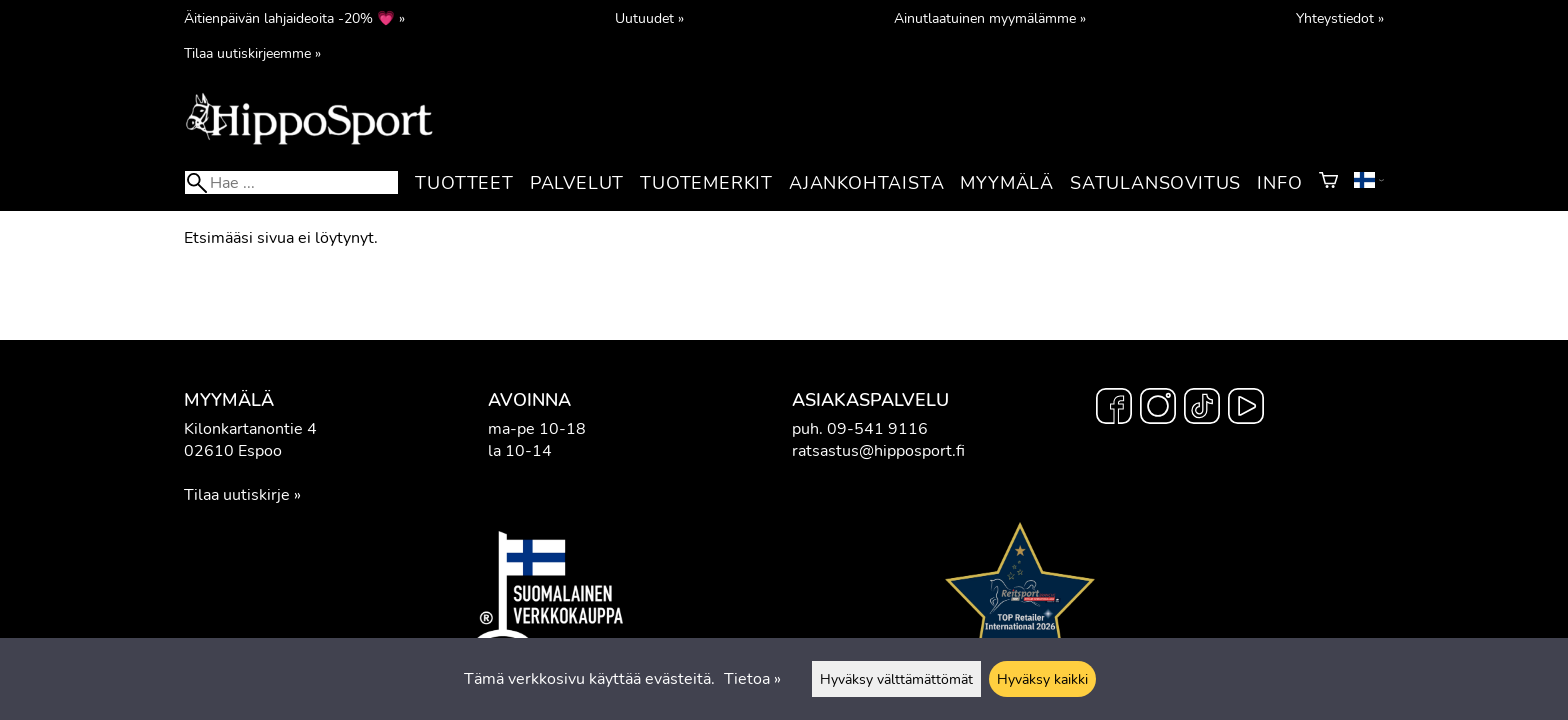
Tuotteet (464, 183)
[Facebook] (1114, 409)
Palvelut (577, 183)
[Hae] (291, 182)
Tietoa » (752, 679)
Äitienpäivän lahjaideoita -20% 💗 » (294, 18)
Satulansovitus (1155, 183)
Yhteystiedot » (1340, 18)
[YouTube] (1246, 409)
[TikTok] (1202, 409)
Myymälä (1007, 183)
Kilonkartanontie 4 (250, 429)
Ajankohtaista (866, 183)
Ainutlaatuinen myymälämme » (990, 18)
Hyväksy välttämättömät (896, 679)
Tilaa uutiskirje (237, 495)
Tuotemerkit (706, 183)
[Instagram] (1158, 409)
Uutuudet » (649, 18)
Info (1279, 183)
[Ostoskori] (1328, 183)
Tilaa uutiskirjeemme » (252, 53)
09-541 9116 (877, 429)
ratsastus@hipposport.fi (878, 451)
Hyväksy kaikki (1042, 679)
